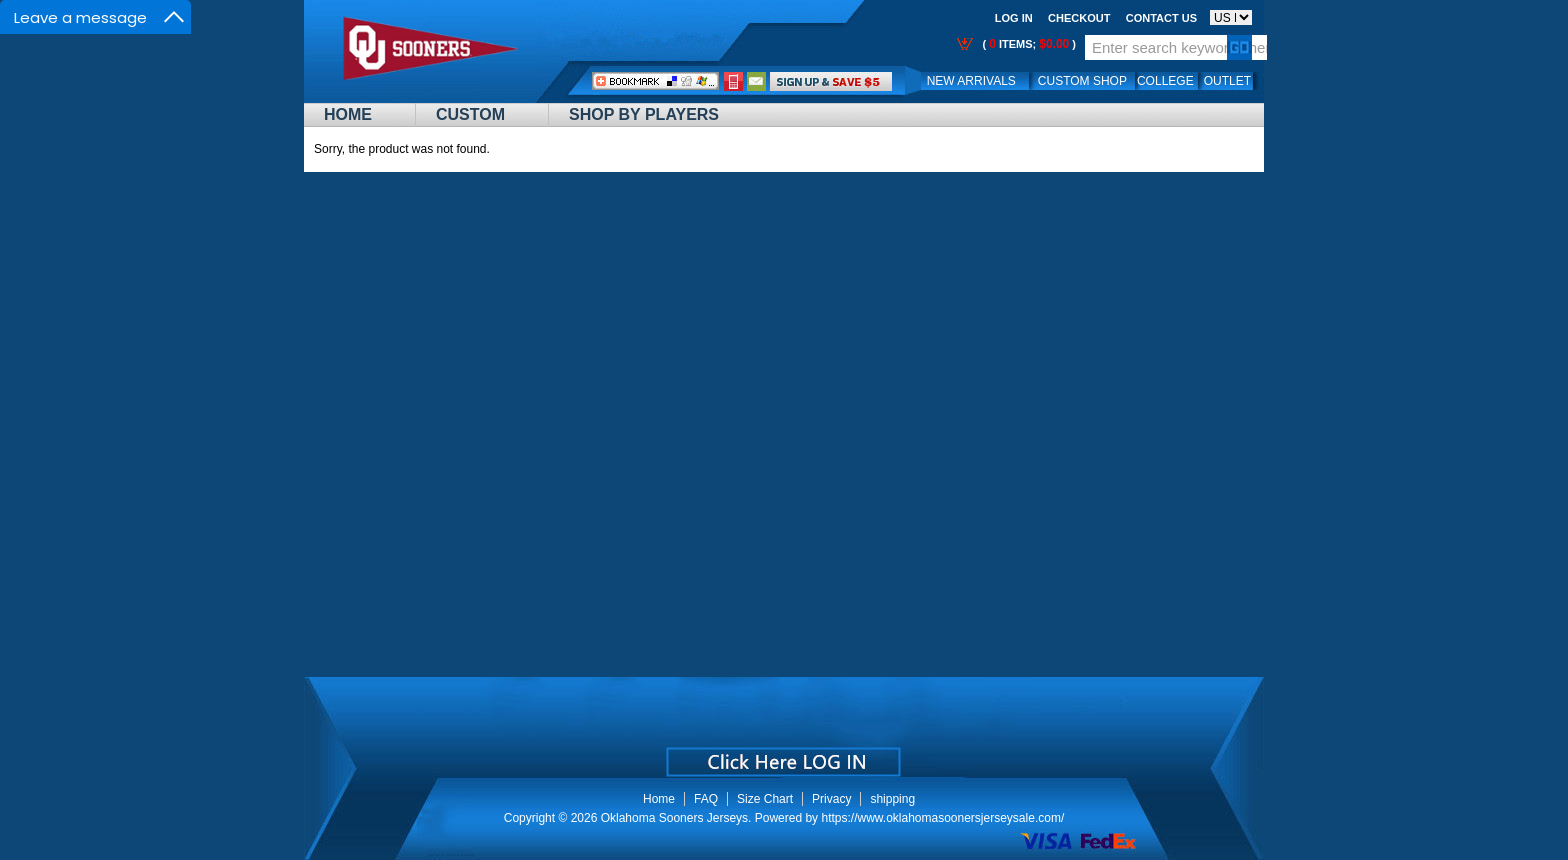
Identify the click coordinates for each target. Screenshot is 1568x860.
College (1165, 81)
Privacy (831, 799)
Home (348, 114)
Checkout (1079, 18)
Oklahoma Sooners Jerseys (674, 818)
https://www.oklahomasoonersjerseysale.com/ (942, 818)
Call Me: (733, 81)
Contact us (1161, 18)
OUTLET (1227, 81)
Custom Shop (1082, 81)
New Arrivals (971, 81)
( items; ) (1027, 44)
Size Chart (765, 799)
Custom (470, 114)
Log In (1014, 18)
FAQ (706, 799)
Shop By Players (644, 114)
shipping (892, 799)
